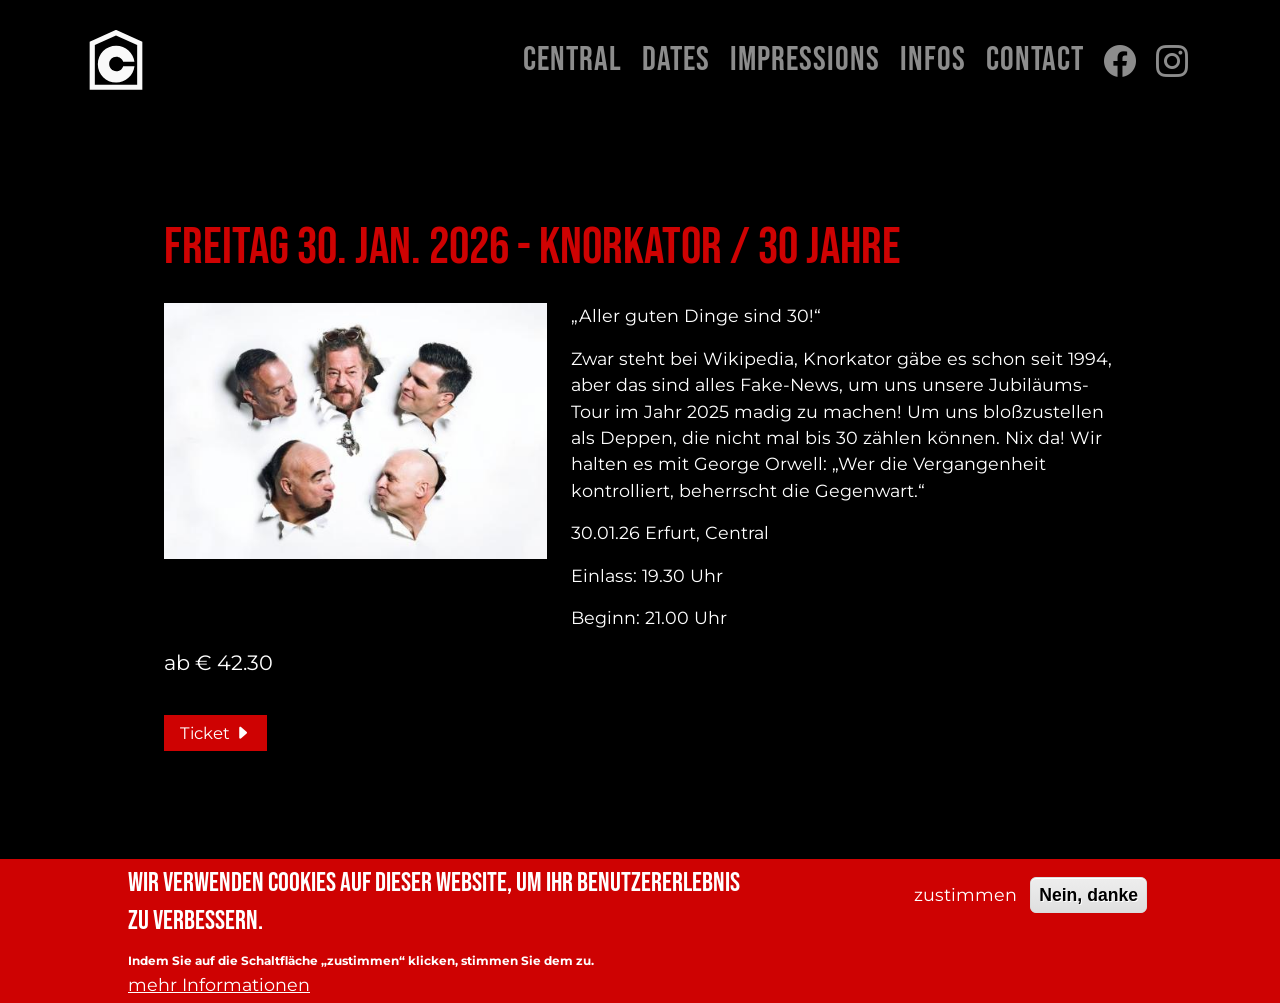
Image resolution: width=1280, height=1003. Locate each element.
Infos (933, 60)
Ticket (215, 733)
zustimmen (965, 900)
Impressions (805, 60)
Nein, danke (1088, 901)
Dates (676, 60)
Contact (1035, 60)
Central (572, 60)
